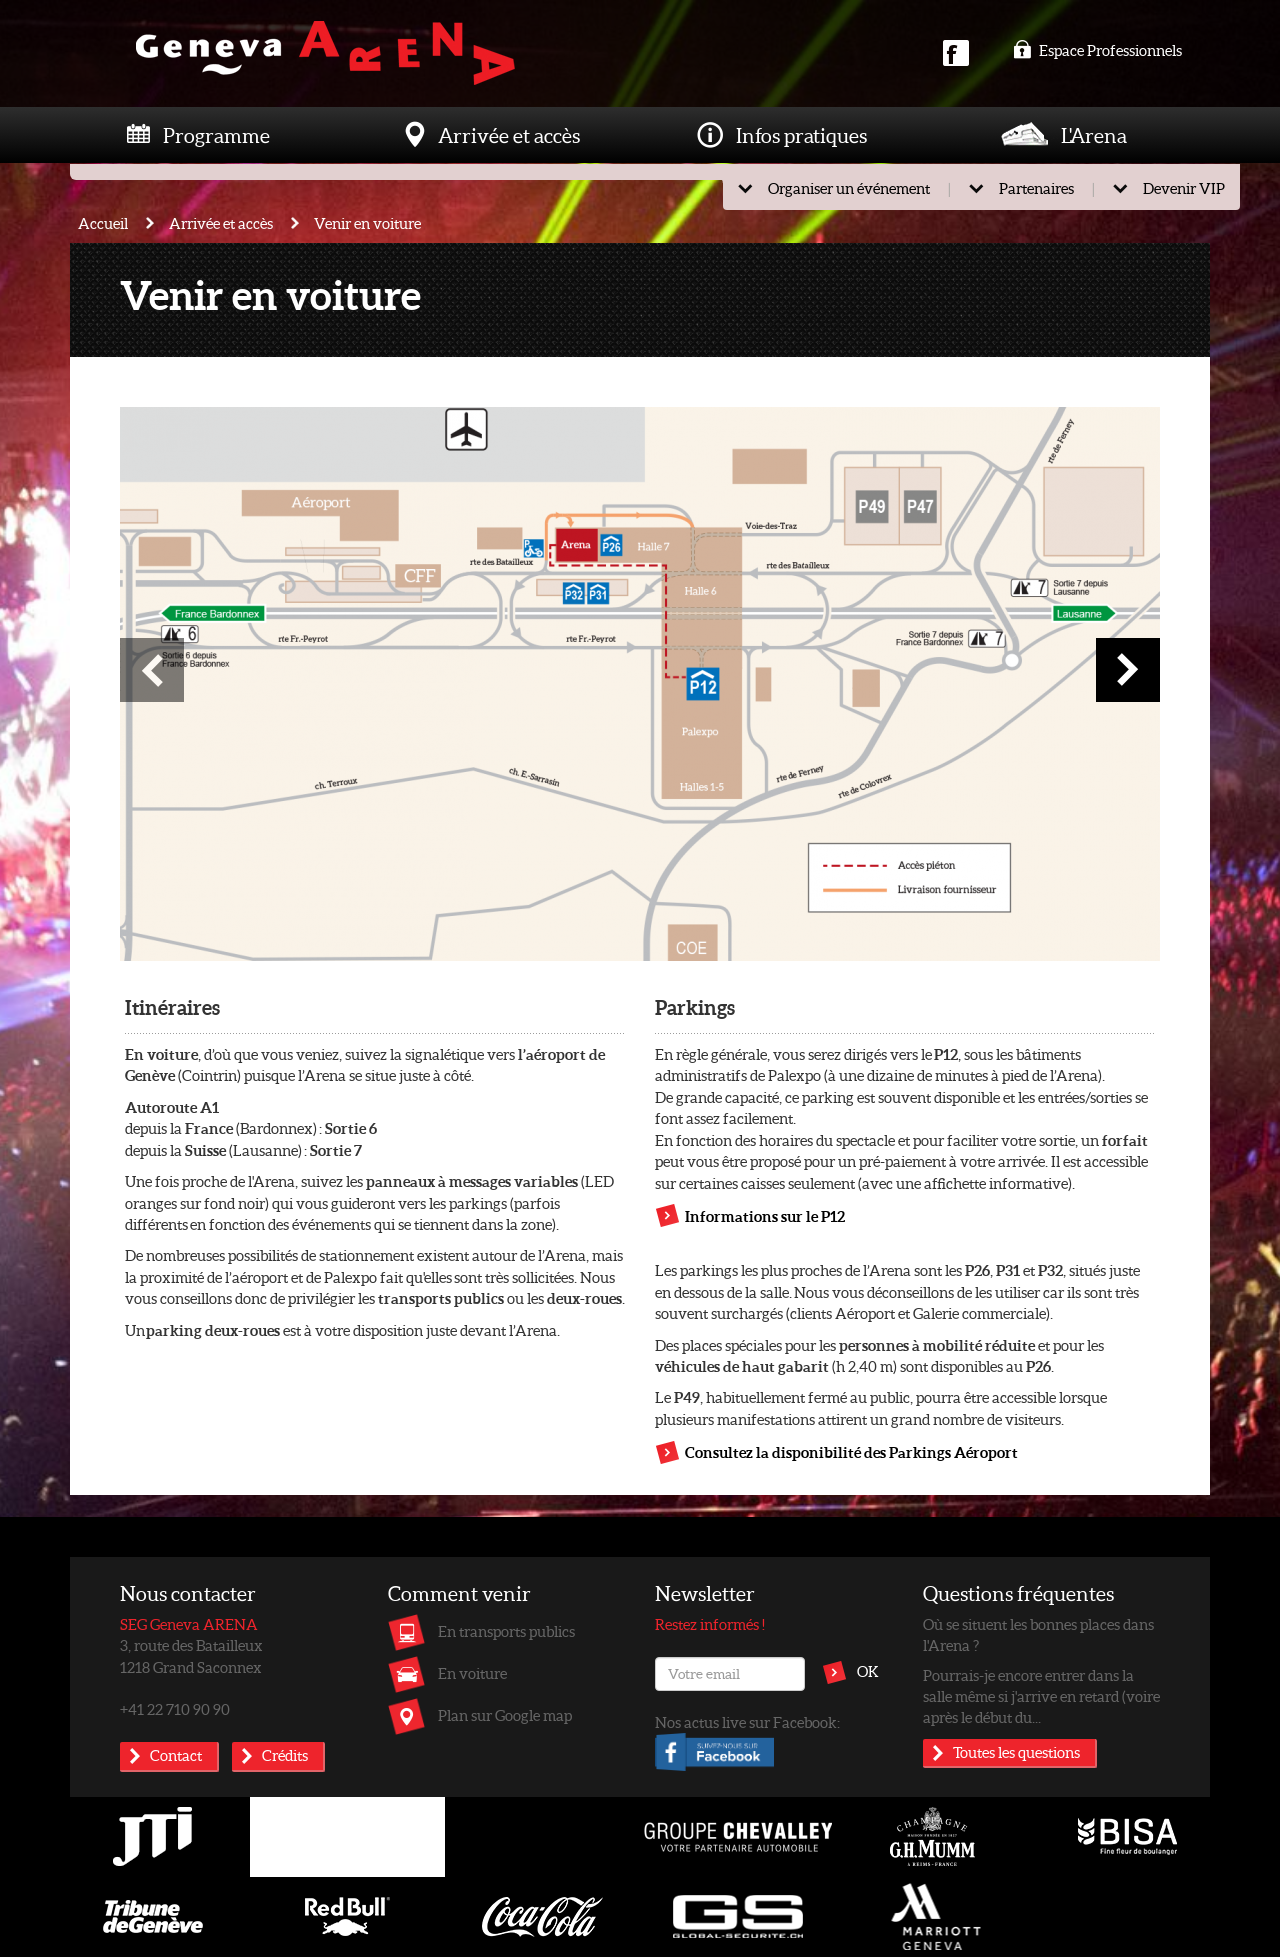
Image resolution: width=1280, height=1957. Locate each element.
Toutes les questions (1016, 1752)
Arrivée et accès (509, 135)
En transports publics (506, 1631)
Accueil (103, 223)
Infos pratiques (801, 135)
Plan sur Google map (505, 1715)
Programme (216, 135)
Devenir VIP (1184, 188)
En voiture (472, 1673)
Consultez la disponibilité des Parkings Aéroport (851, 1452)
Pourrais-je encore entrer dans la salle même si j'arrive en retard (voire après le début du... (1041, 1696)
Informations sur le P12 (765, 1216)
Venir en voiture (367, 223)
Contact (176, 1755)
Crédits (285, 1755)
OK (868, 1671)
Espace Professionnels (1097, 50)
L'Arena (1094, 135)
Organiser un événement (849, 188)
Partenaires (1036, 188)
